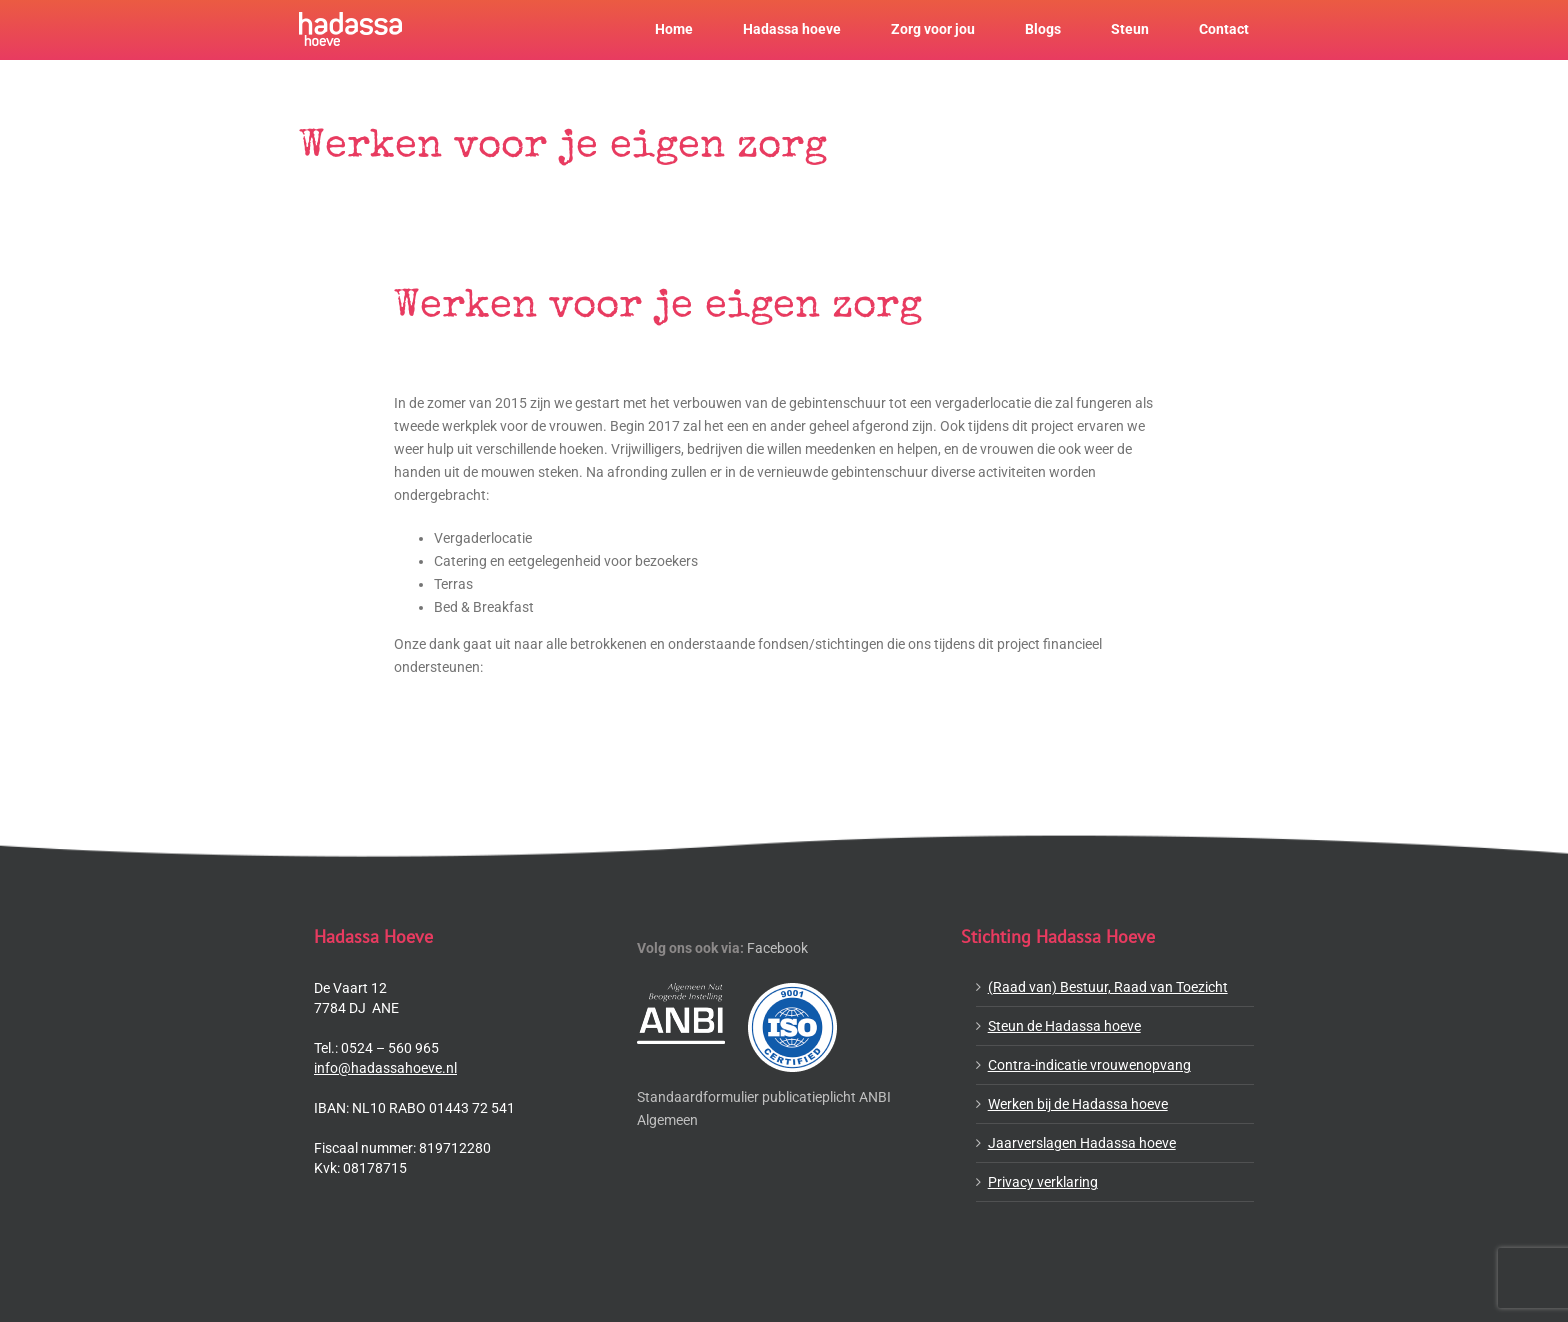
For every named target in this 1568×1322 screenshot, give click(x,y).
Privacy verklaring (1043, 1182)
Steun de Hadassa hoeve (1064, 1026)
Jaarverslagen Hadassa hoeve (1082, 1143)
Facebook (777, 948)
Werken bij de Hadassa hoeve (1078, 1104)
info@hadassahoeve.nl (385, 1068)
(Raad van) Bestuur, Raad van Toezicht (1108, 987)
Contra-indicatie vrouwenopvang (1089, 1065)
